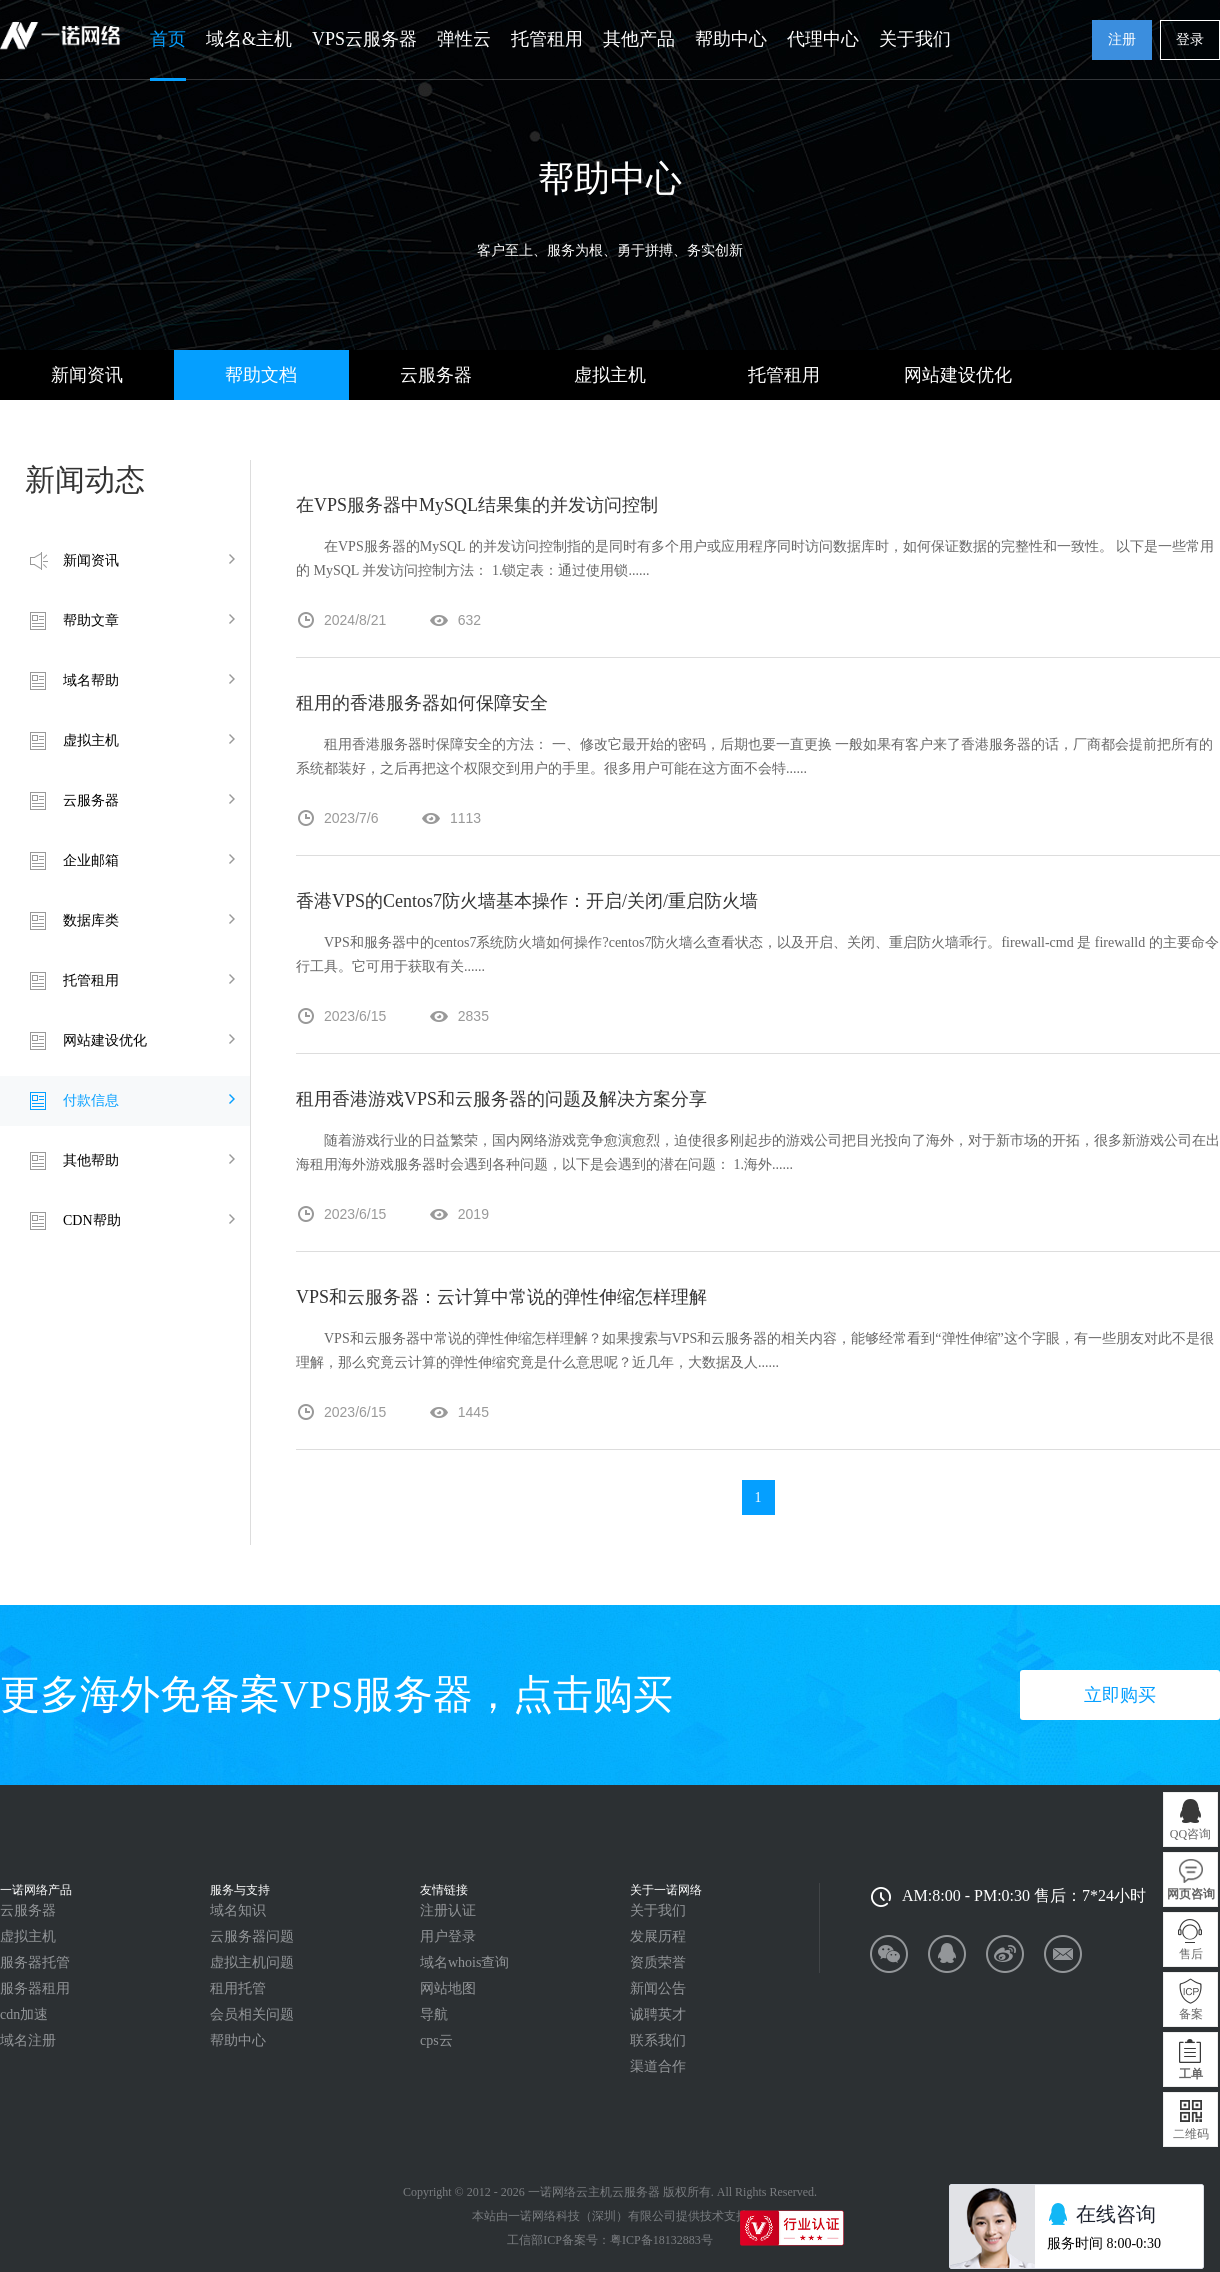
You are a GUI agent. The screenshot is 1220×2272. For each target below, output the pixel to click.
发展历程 (658, 1936)
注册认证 (448, 1910)
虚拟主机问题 (252, 1962)
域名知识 (238, 1910)
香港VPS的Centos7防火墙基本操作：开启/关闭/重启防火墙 (527, 901)
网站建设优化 (958, 375)
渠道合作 (658, 2066)
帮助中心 (731, 39)
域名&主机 (249, 39)
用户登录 (448, 1936)
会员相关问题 (252, 2014)
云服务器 (436, 375)
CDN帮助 (92, 1220)
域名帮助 (91, 680)
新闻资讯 (87, 375)
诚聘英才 (658, 2014)
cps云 (436, 2040)
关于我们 (915, 39)
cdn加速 (24, 2014)
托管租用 (547, 39)
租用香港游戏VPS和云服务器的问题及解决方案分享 (501, 1099)
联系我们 (658, 2040)
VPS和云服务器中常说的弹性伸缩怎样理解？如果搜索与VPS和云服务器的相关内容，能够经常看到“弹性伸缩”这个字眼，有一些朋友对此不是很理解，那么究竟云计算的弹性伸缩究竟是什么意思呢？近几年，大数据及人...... (755, 1350)
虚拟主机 (610, 375)
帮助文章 (91, 620)
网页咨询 (1191, 1894)
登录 (1190, 39)
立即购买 (1120, 1695)
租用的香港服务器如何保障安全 (422, 703)
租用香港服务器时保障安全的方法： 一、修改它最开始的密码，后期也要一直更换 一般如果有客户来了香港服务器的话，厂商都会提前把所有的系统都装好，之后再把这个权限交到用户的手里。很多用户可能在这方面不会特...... (754, 756)
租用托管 (238, 1988)
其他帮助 (91, 1160)
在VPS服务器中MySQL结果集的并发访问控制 (477, 505)
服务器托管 (35, 1962)
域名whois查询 (464, 1962)
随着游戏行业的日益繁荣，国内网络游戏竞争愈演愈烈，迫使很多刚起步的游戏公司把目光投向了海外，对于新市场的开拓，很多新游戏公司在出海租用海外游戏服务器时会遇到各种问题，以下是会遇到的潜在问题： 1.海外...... (758, 1152)
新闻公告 (658, 1988)
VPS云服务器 (364, 39)
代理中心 (823, 39)
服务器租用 (35, 1988)
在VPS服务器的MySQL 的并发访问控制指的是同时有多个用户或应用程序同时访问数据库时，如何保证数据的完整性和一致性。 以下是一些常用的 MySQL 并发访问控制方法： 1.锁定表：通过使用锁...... (755, 558)
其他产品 (639, 39)
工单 (1191, 2074)
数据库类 (91, 920)
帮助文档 (261, 375)
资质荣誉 (658, 1962)
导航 (434, 2014)
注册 (1122, 39)
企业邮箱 (91, 860)
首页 (168, 39)
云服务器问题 (252, 1936)
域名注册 (28, 2040)
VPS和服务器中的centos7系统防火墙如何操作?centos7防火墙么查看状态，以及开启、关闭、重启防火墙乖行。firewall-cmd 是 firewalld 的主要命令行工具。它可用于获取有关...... (757, 954)
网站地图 (448, 1988)
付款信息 (91, 1100)
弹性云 (464, 39)
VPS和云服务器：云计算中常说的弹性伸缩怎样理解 (501, 1297)
